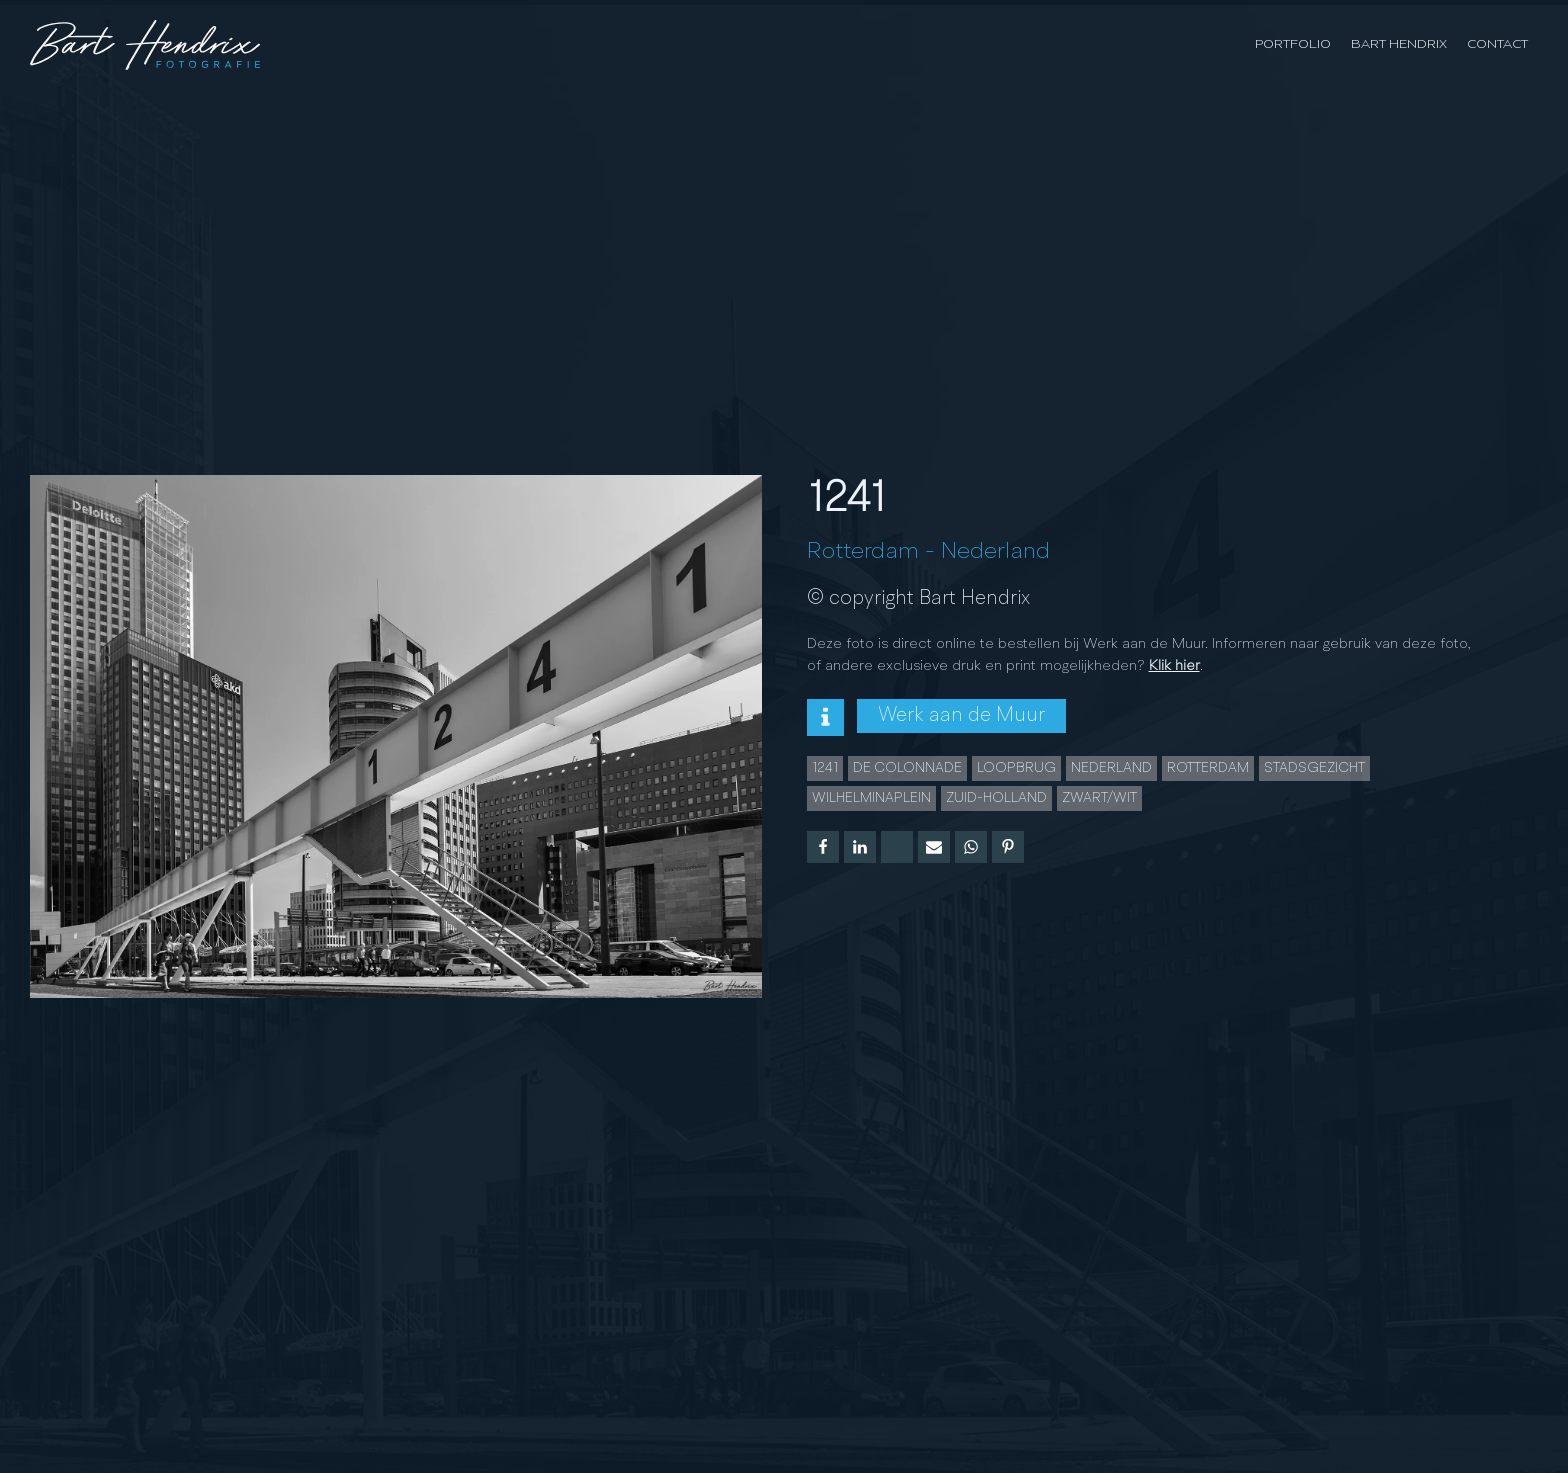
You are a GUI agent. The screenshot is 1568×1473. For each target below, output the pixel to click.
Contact (1497, 44)
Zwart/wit (1099, 798)
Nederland (995, 552)
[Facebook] (823, 847)
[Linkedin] (860, 847)
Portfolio (1293, 44)
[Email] (934, 847)
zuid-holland (996, 798)
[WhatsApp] (971, 847)
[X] (897, 847)
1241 (825, 768)
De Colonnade (907, 768)
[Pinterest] (1008, 847)
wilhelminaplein (871, 798)
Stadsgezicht (1314, 768)
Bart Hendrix (1399, 44)
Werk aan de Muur (961, 716)
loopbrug (1016, 768)
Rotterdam (863, 552)
